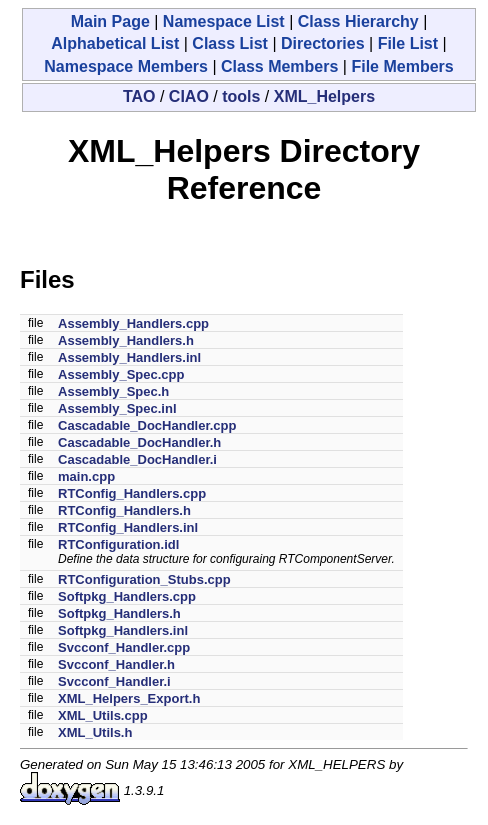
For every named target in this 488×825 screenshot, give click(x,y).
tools (241, 96)
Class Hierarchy (358, 21)
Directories (323, 43)
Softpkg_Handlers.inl (123, 630)
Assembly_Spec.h (113, 391)
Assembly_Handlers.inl (129, 357)
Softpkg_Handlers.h (119, 613)
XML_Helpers (324, 96)
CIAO (189, 96)
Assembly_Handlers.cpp (133, 323)
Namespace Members (126, 66)
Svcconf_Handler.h (116, 664)
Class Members (279, 66)
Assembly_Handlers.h (126, 340)
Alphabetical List (115, 43)
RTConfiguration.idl (118, 544)
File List (408, 43)
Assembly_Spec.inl (117, 408)
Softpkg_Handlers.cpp (127, 596)
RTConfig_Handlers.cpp (132, 493)
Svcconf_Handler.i (114, 681)
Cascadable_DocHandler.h (139, 442)
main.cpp (86, 476)
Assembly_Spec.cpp (121, 374)
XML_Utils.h (95, 732)
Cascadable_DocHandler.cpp (147, 425)
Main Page (110, 21)
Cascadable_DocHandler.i (137, 459)
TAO (139, 96)
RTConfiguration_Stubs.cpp (144, 579)
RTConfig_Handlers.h (124, 510)
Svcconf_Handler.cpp (124, 647)
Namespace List (224, 21)
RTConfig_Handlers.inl (128, 527)
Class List (230, 43)
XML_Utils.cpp (103, 715)
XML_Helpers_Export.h (129, 698)
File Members (402, 66)
